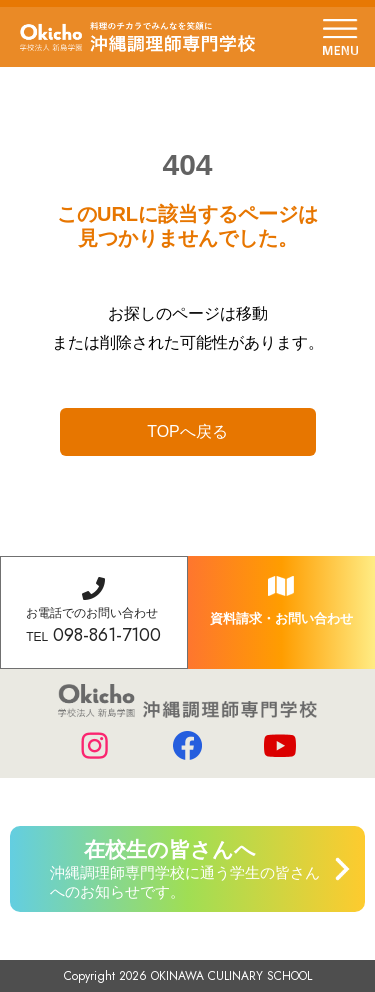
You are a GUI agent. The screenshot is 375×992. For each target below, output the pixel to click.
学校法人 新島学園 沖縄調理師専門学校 (137, 37)
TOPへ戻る (187, 431)
